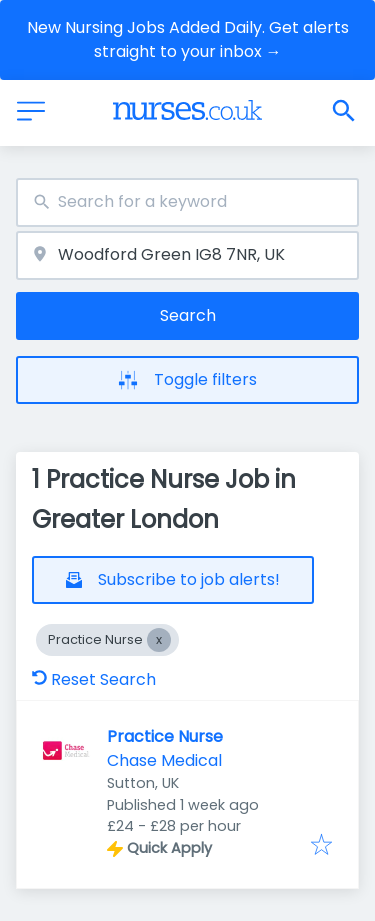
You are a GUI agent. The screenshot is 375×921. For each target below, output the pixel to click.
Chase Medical (164, 760)
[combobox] (187, 202)
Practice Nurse (165, 736)
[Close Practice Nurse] (159, 640)
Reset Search (94, 679)
